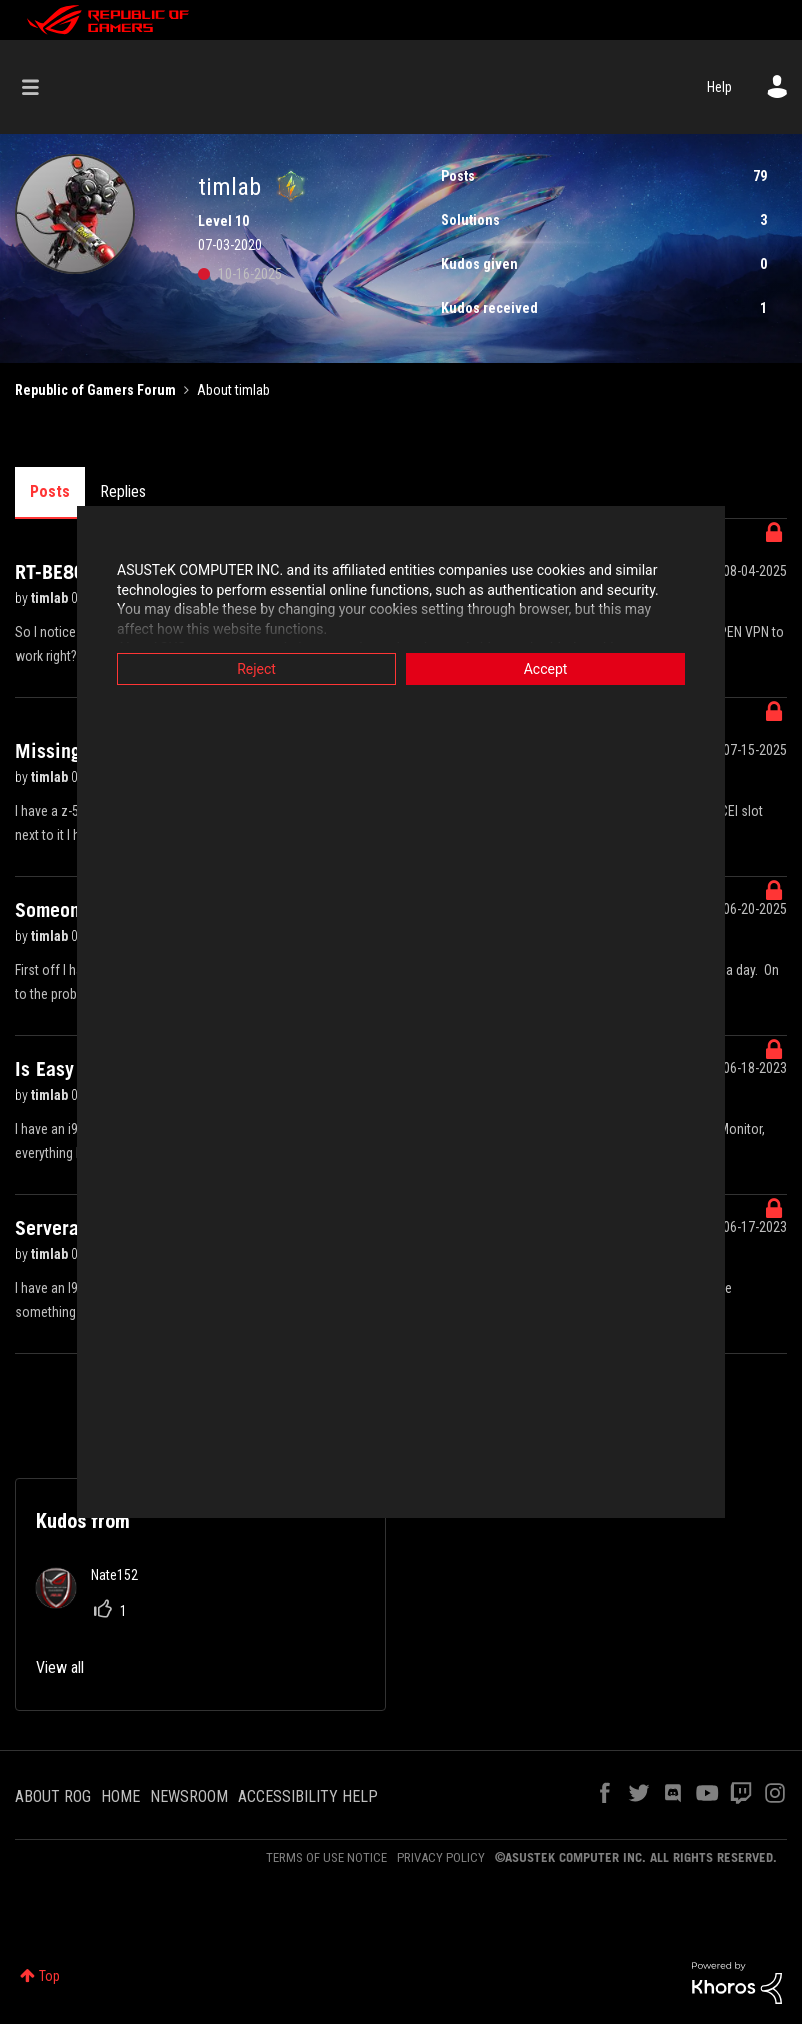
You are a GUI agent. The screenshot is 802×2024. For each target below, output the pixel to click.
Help (719, 87)
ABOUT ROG (53, 1796)
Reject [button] (256, 669)
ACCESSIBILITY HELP (308, 1796)
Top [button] (49, 1976)
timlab (51, 598)
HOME (120, 1796)
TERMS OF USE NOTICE (326, 1857)
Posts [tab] (50, 491)
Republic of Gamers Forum (95, 390)
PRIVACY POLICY (441, 1857)
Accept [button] (546, 669)
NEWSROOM (189, 1796)
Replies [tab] (123, 491)
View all (60, 1667)
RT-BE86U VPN (76, 572)
